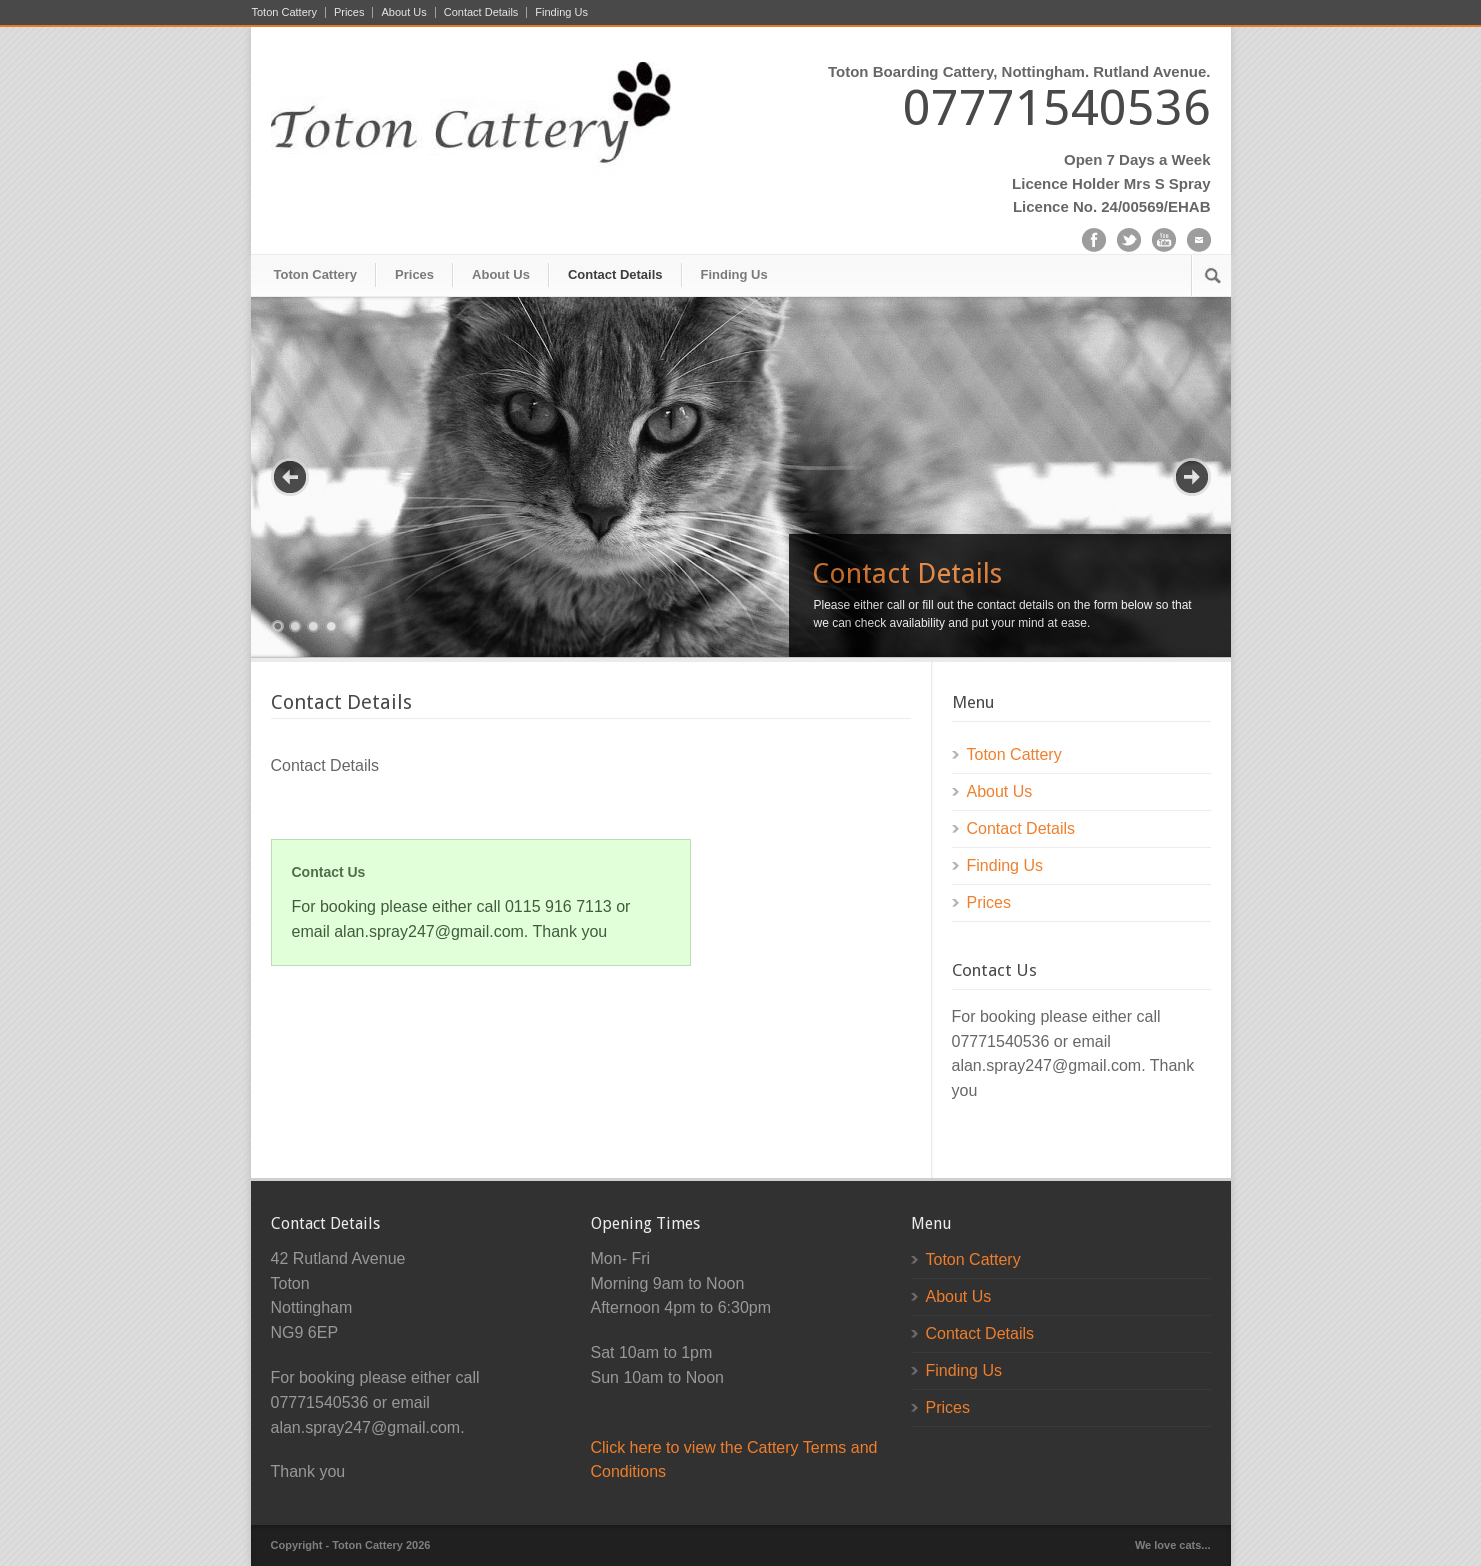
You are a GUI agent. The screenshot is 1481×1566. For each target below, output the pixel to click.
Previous (290, 477)
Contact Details (481, 12)
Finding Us (561, 12)
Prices (349, 12)
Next (1192, 477)
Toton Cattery (284, 12)
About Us (403, 12)
